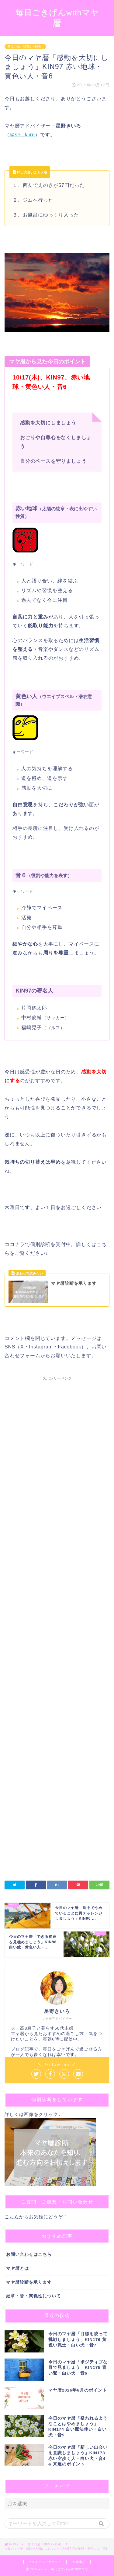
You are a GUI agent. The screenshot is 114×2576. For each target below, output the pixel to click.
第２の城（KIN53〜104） (25, 46)
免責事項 (79, 2562)
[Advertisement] (57, 1563)
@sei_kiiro (22, 134)
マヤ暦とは (17, 2268)
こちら (12, 2216)
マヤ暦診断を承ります (29, 2282)
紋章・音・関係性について (33, 2296)
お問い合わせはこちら (29, 2254)
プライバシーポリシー (45, 2562)
